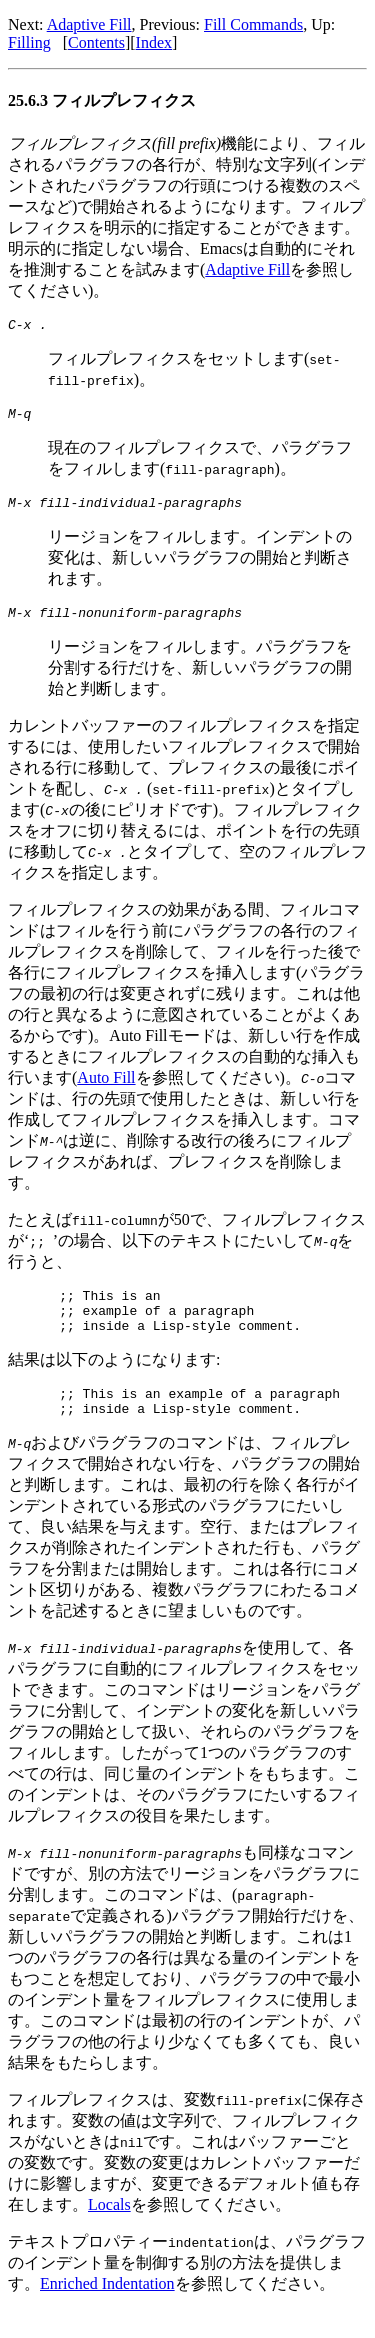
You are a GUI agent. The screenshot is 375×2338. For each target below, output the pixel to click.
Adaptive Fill (89, 24)
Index (154, 42)
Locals (109, 2231)
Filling (29, 42)
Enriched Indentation (107, 2310)
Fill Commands (253, 24)
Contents (96, 42)
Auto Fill (106, 1089)
